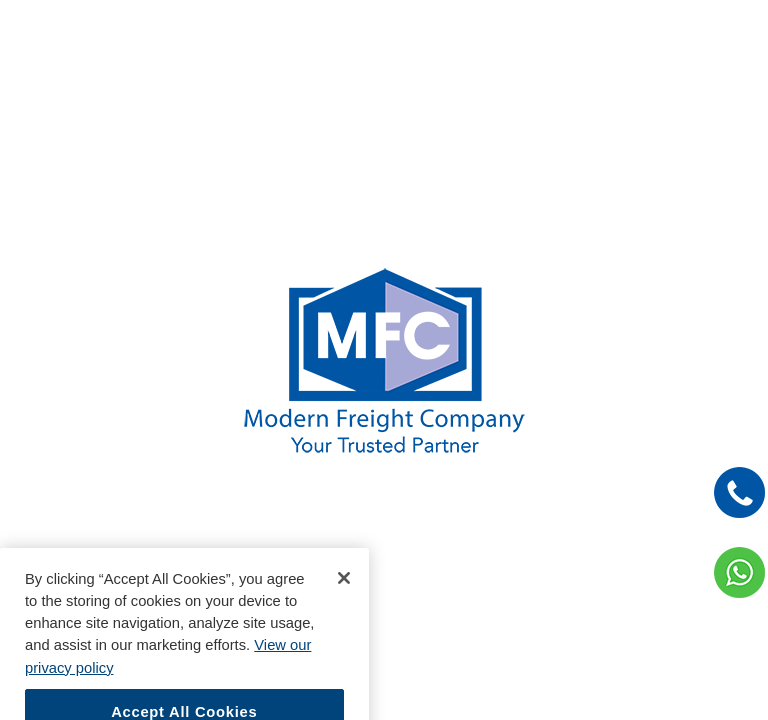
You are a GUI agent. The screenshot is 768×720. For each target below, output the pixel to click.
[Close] (344, 590)
